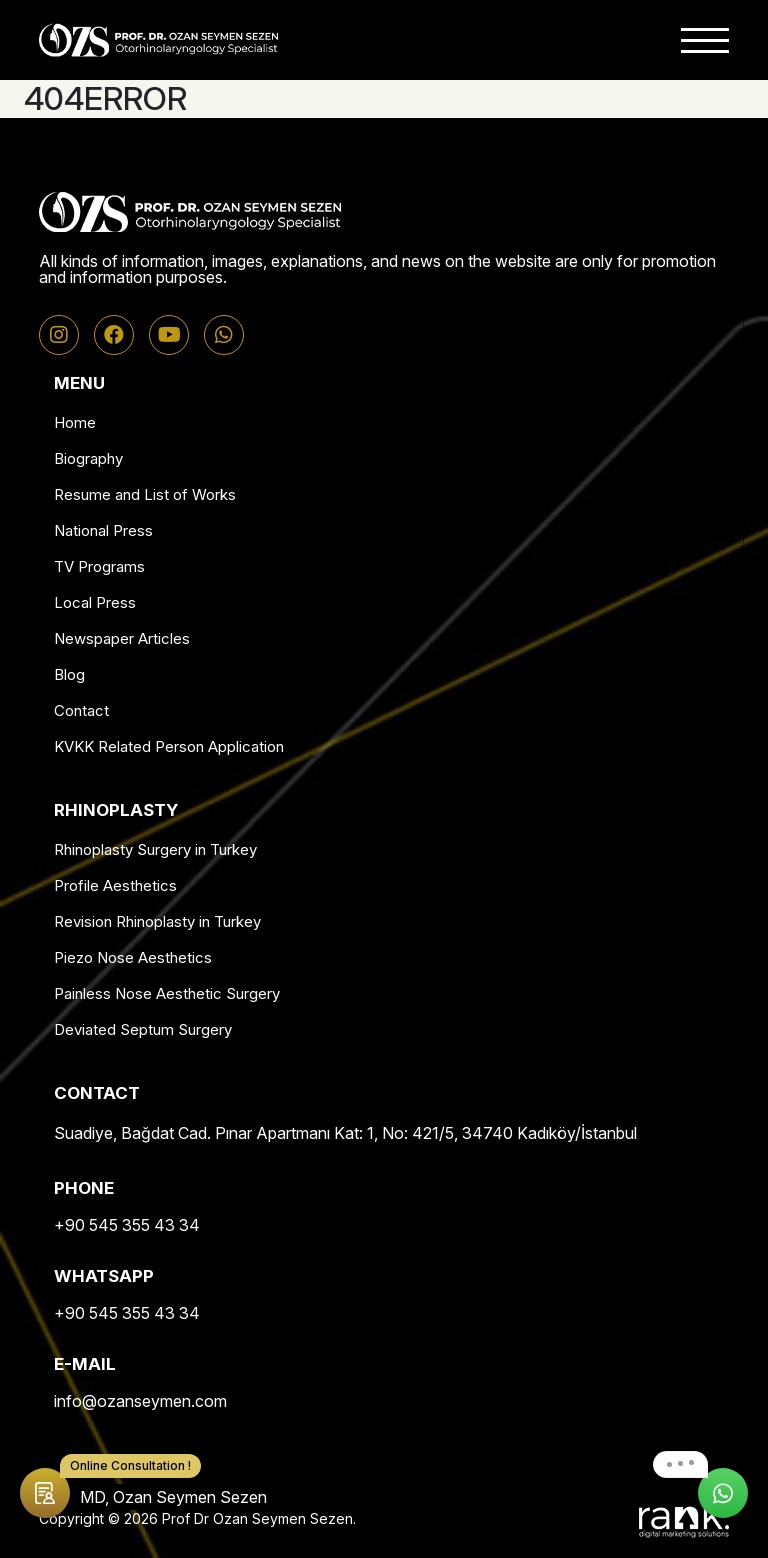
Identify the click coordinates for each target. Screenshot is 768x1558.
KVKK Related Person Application (169, 746)
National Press (103, 530)
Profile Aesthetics (115, 885)
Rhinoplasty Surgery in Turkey (155, 849)
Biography (88, 458)
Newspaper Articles (122, 638)
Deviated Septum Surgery (143, 1029)
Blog (69, 674)
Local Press (95, 602)
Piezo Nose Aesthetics (133, 957)
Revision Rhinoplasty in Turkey (157, 921)
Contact (81, 710)
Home (75, 422)
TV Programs (99, 566)
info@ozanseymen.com (140, 1401)
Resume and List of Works (145, 494)
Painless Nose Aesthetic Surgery (167, 993)
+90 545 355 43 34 (127, 1225)
